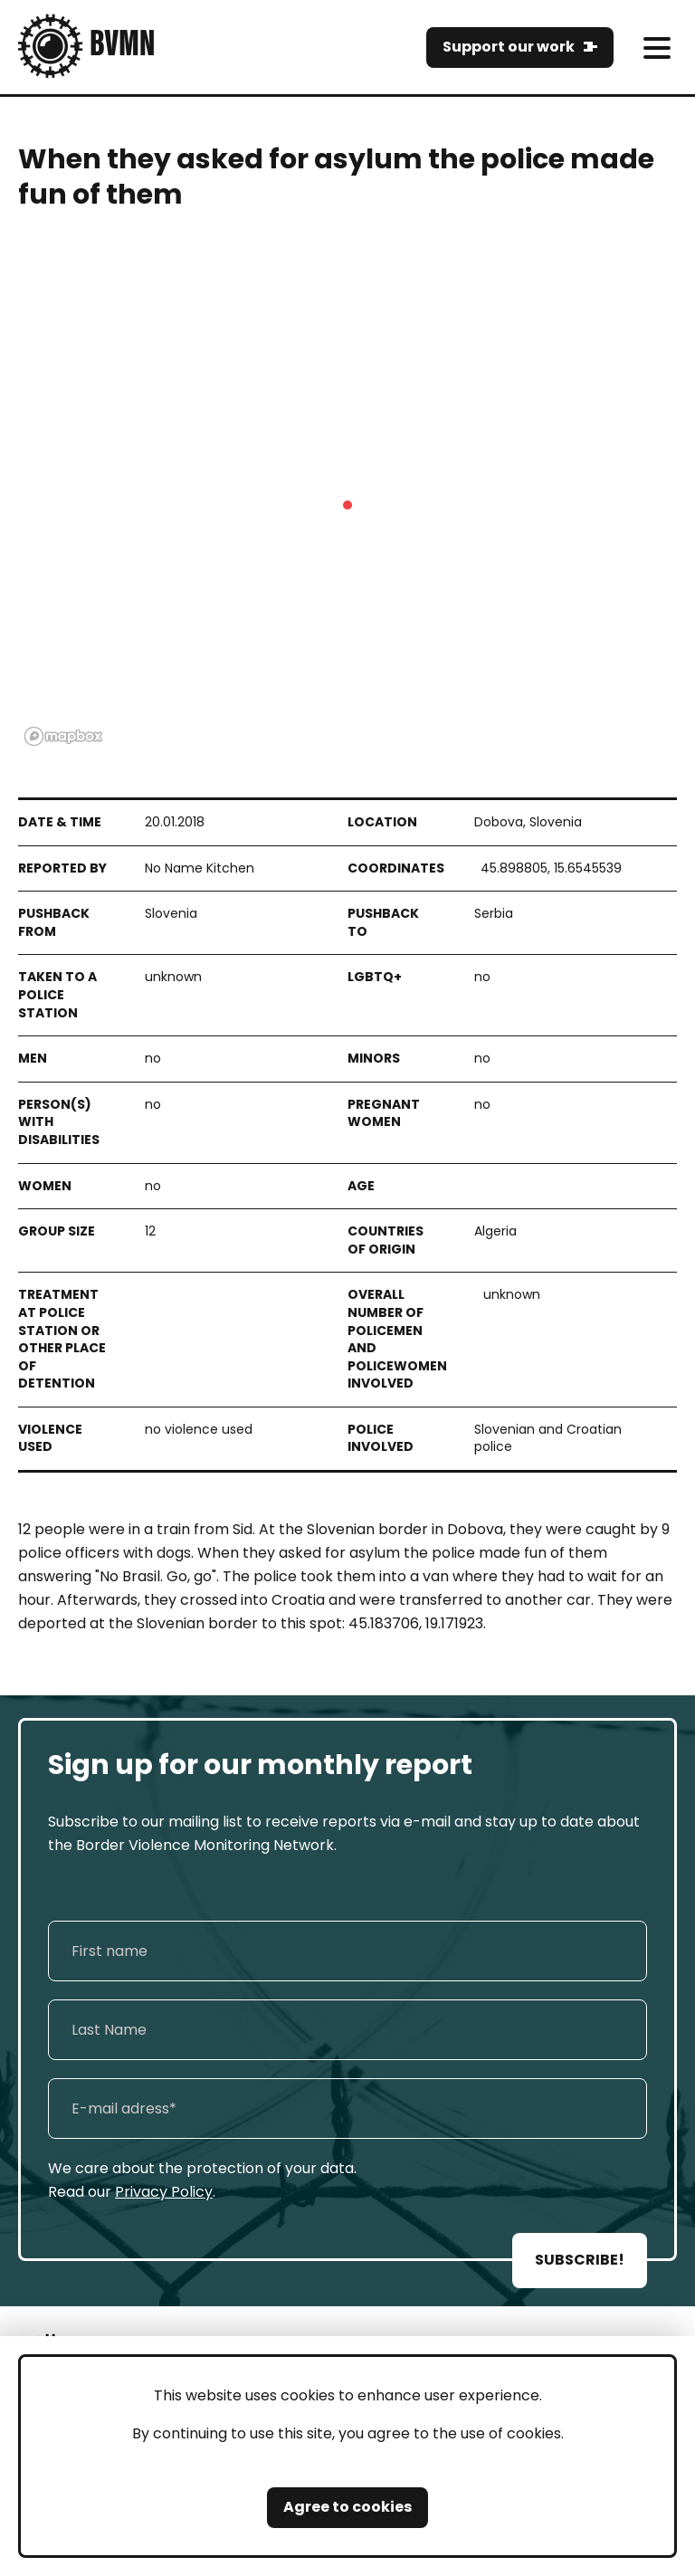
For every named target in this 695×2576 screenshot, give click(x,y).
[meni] (656, 47)
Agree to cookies (347, 2506)
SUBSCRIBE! (579, 2259)
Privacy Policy (164, 2191)
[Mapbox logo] (63, 736)
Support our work (509, 46)
